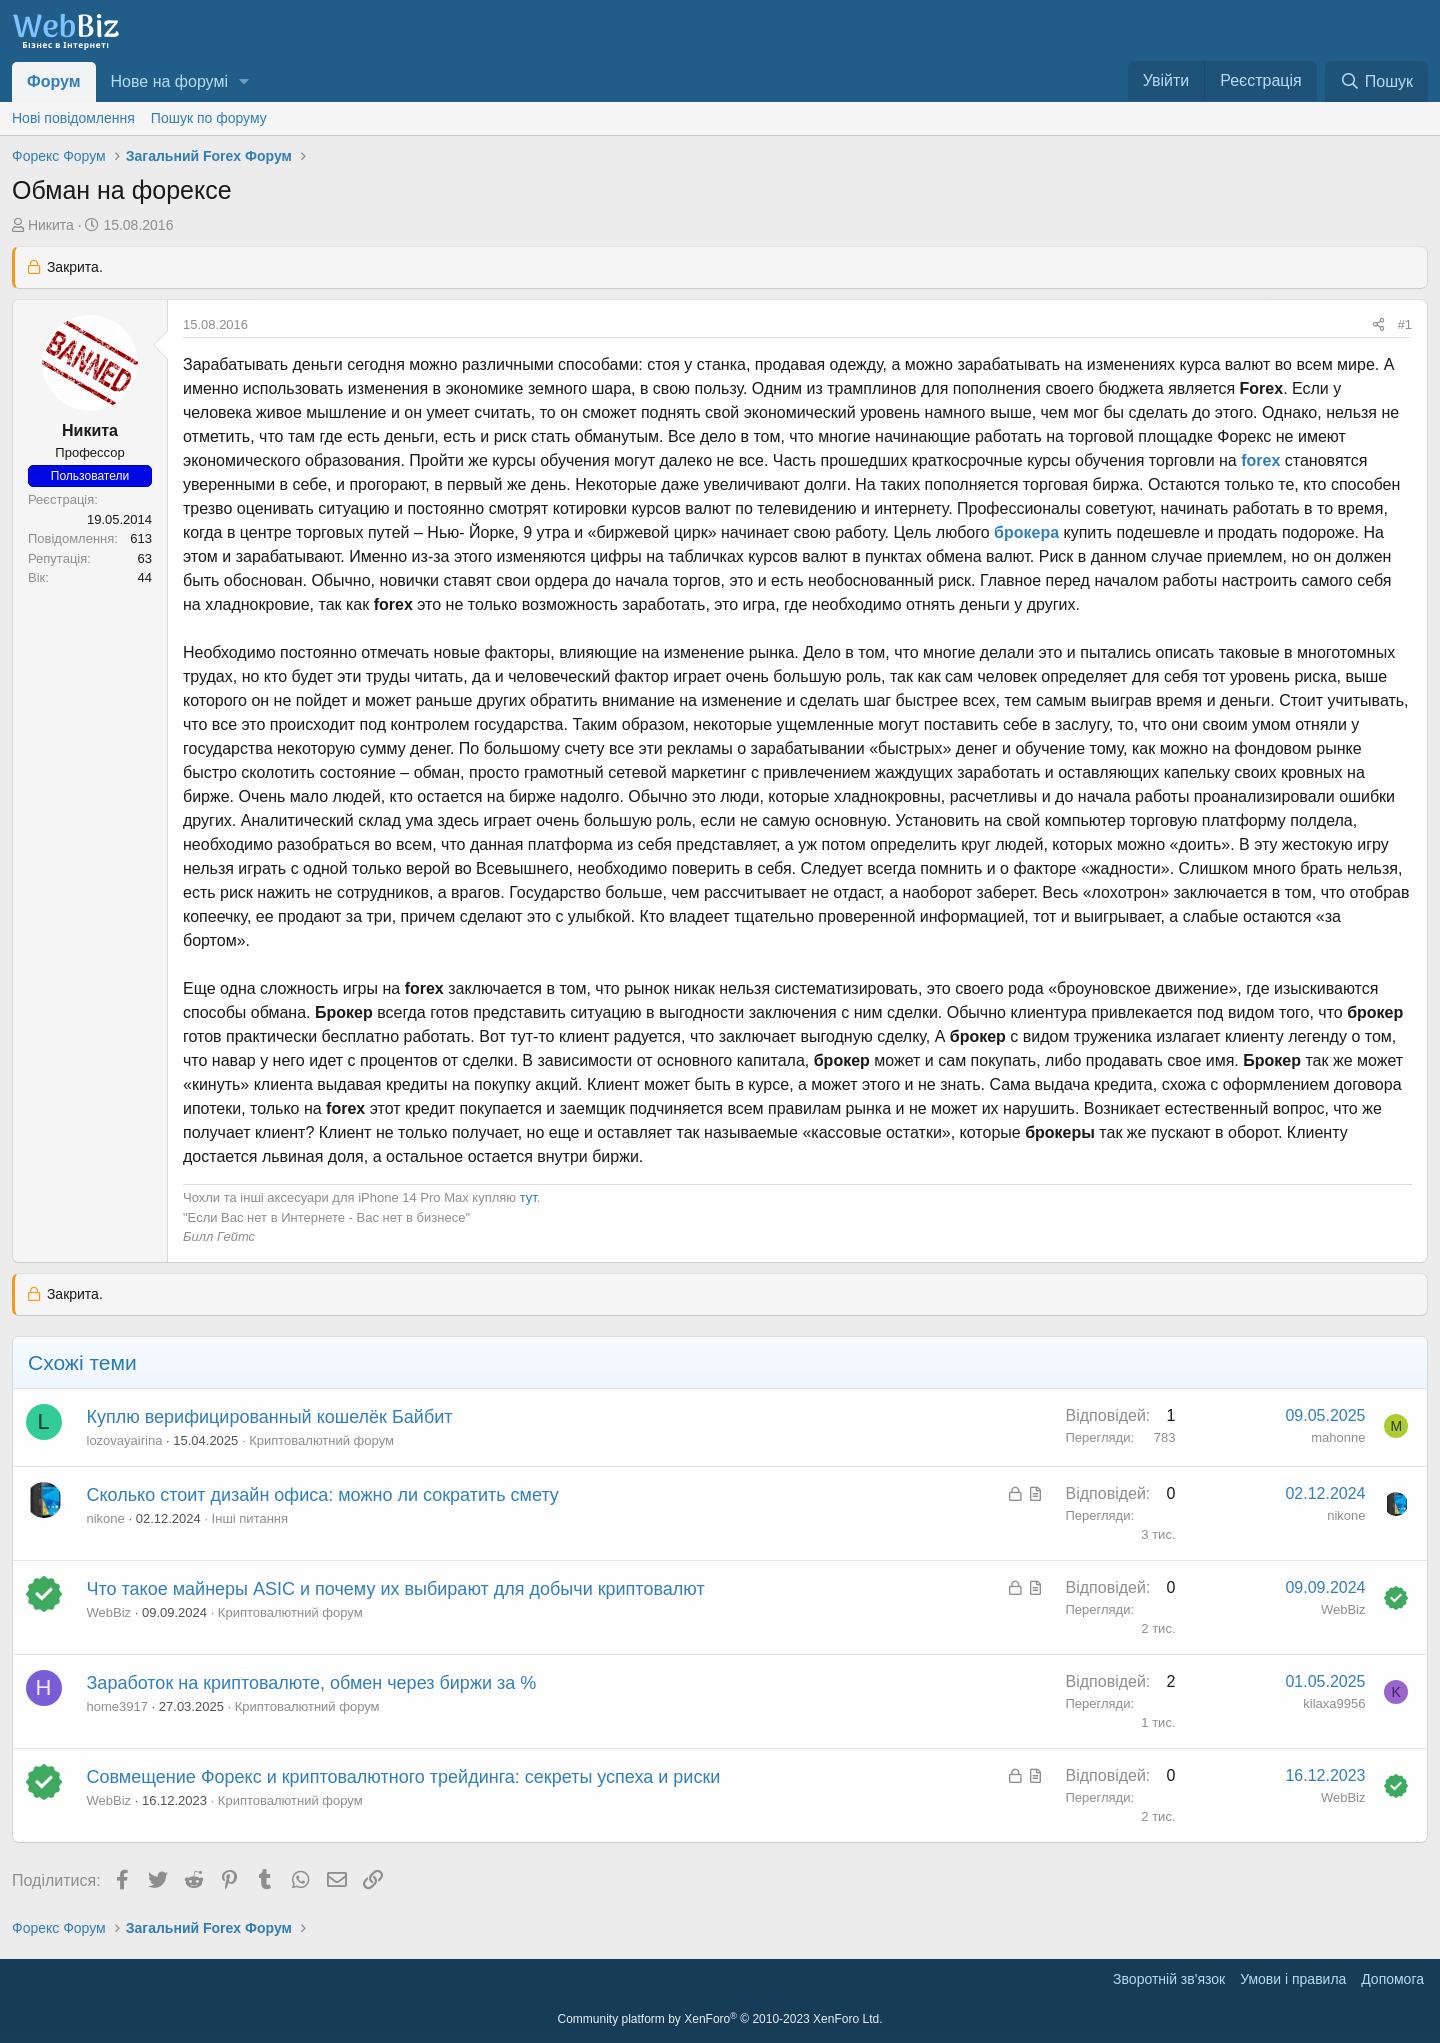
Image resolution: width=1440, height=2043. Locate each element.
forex (1260, 460)
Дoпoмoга (1392, 1979)
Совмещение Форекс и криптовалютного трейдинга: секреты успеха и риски (404, 1777)
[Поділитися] (1378, 325)
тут (528, 1197)
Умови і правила (1293, 1979)
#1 (1405, 324)
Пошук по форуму (209, 118)
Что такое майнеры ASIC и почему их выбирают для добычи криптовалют (396, 1589)
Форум (54, 81)
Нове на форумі (169, 81)
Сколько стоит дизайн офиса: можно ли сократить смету (323, 1495)
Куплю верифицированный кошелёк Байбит (270, 1417)
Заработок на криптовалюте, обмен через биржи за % (312, 1683)
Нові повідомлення (73, 118)
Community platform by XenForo (720, 2019)
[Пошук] (1376, 81)
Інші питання (250, 1518)
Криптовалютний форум (321, 1440)
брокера (1026, 532)
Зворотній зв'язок (1169, 1979)
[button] (244, 82)
